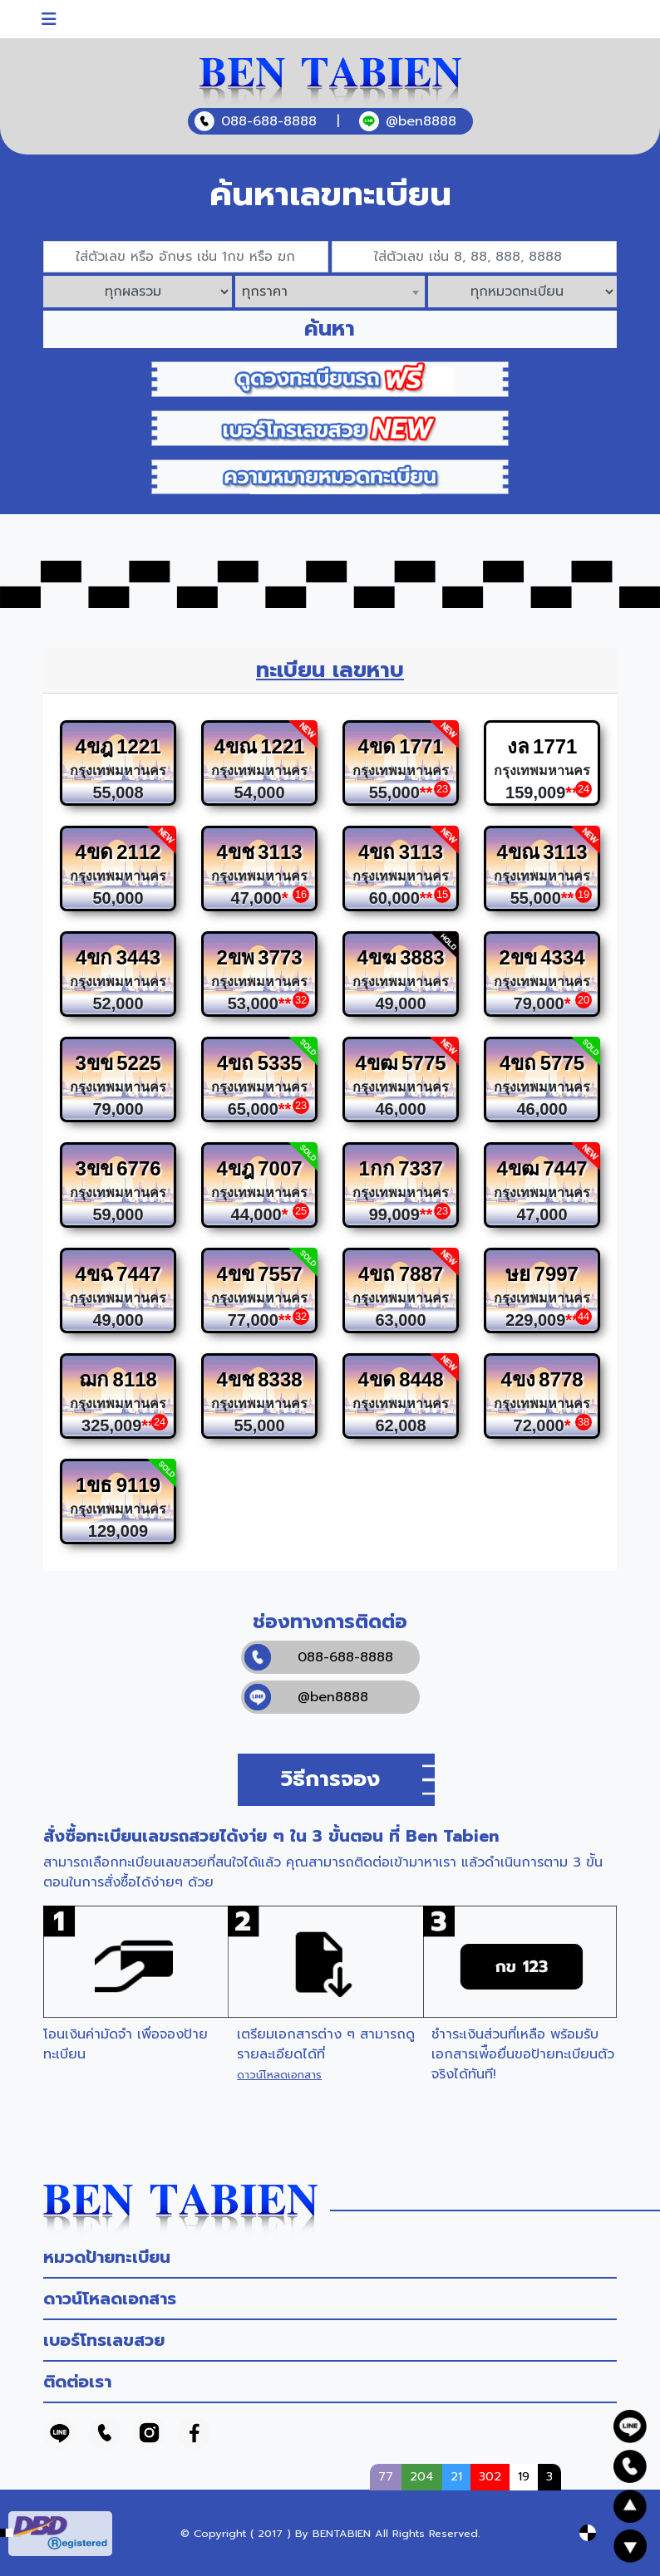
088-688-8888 (318, 1657)
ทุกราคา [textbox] (265, 292)
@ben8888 (306, 1697)
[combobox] (329, 291)
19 (523, 2476)
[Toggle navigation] (49, 19)
